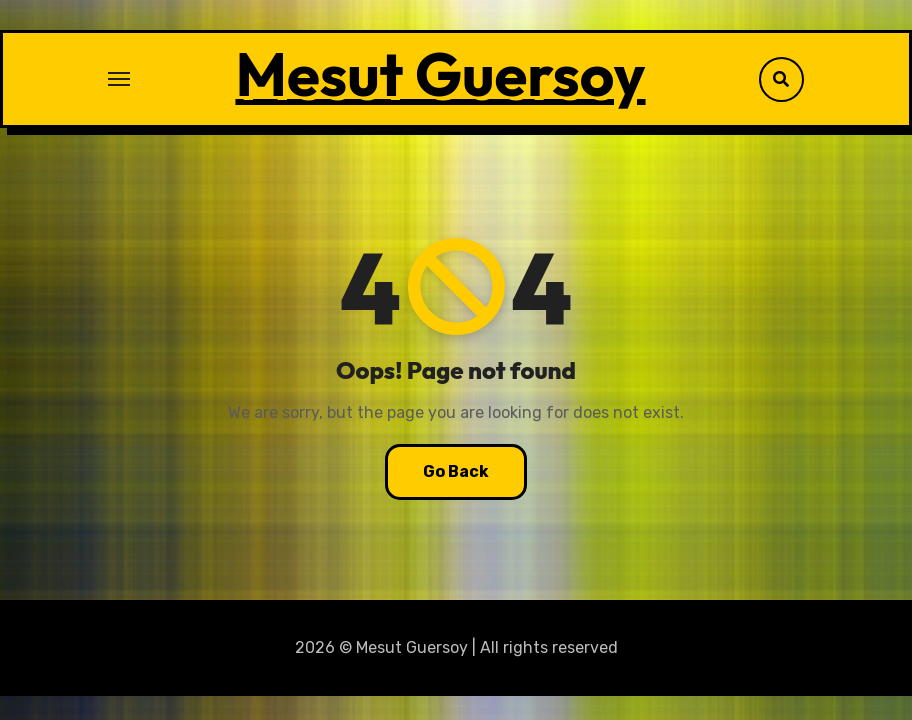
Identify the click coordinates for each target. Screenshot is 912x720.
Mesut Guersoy (440, 74)
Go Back (456, 471)
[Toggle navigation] (119, 79)
